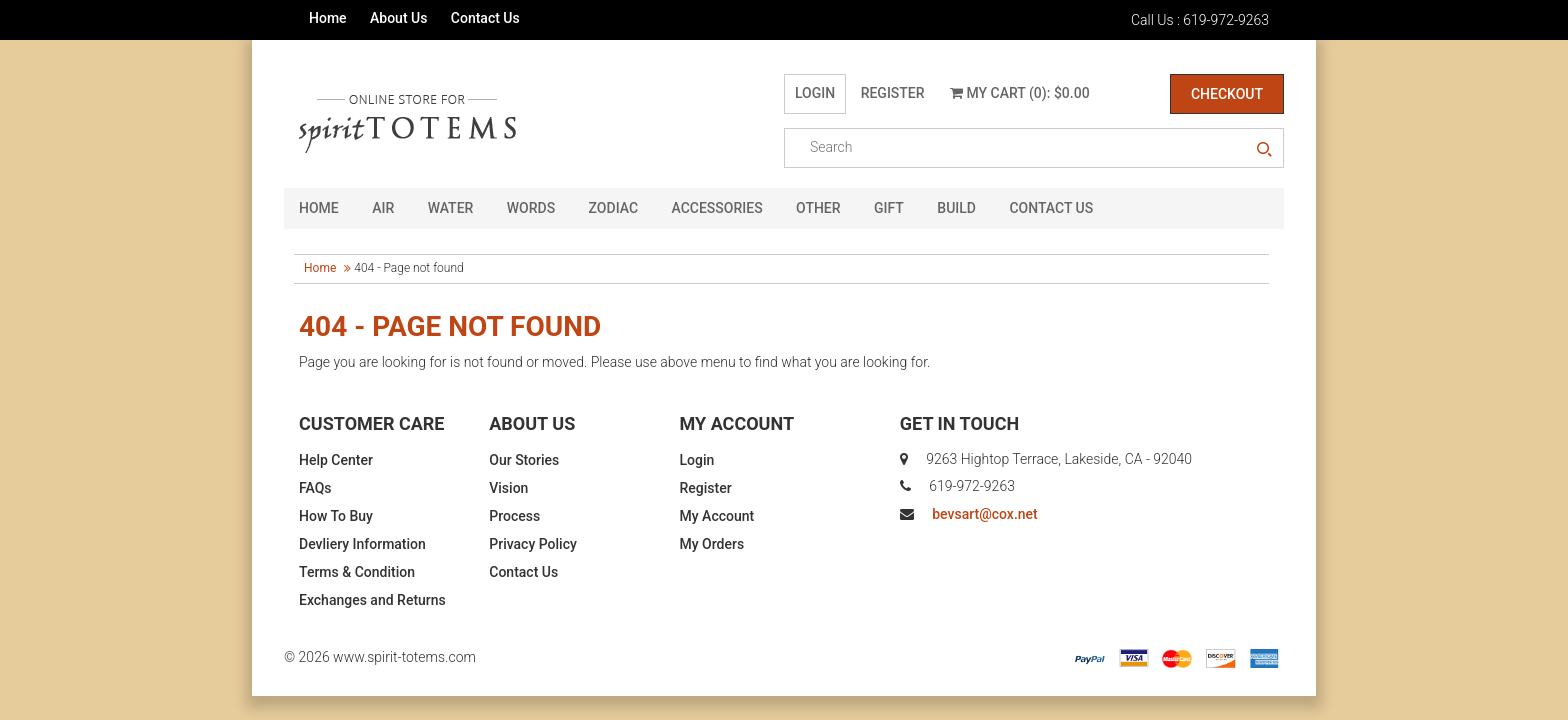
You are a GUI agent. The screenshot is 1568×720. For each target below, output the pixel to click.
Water (451, 208)
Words (531, 208)
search (1264, 150)
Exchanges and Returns (372, 600)
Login (815, 93)
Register (893, 93)
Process (514, 516)
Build (956, 208)
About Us (398, 18)
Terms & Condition (357, 572)
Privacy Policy (533, 544)
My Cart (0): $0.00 (1020, 93)
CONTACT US (1051, 208)
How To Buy (336, 516)
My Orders (712, 544)
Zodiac (613, 208)
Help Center (336, 460)
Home (328, 18)
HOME (319, 208)
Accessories (717, 208)
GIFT (889, 208)
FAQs (315, 488)
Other (818, 208)
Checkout (1227, 94)
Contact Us (485, 18)
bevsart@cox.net (984, 514)
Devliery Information (362, 544)
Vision (508, 488)
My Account (717, 516)
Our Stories (524, 460)
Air (383, 208)
